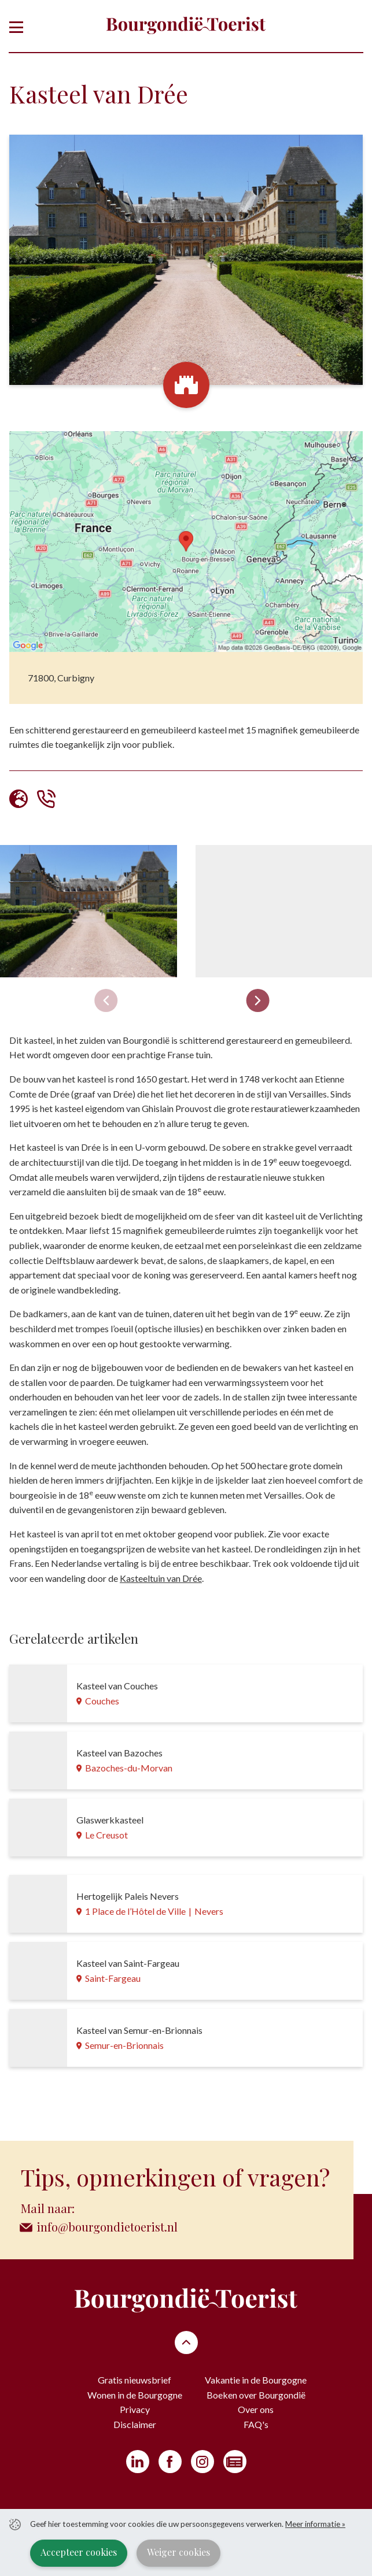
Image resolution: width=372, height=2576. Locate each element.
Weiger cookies (178, 2552)
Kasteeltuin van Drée (161, 1578)
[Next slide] (257, 1000)
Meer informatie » (315, 2524)
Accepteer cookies (78, 2552)
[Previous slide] (105, 1000)
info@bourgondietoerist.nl (107, 2226)
